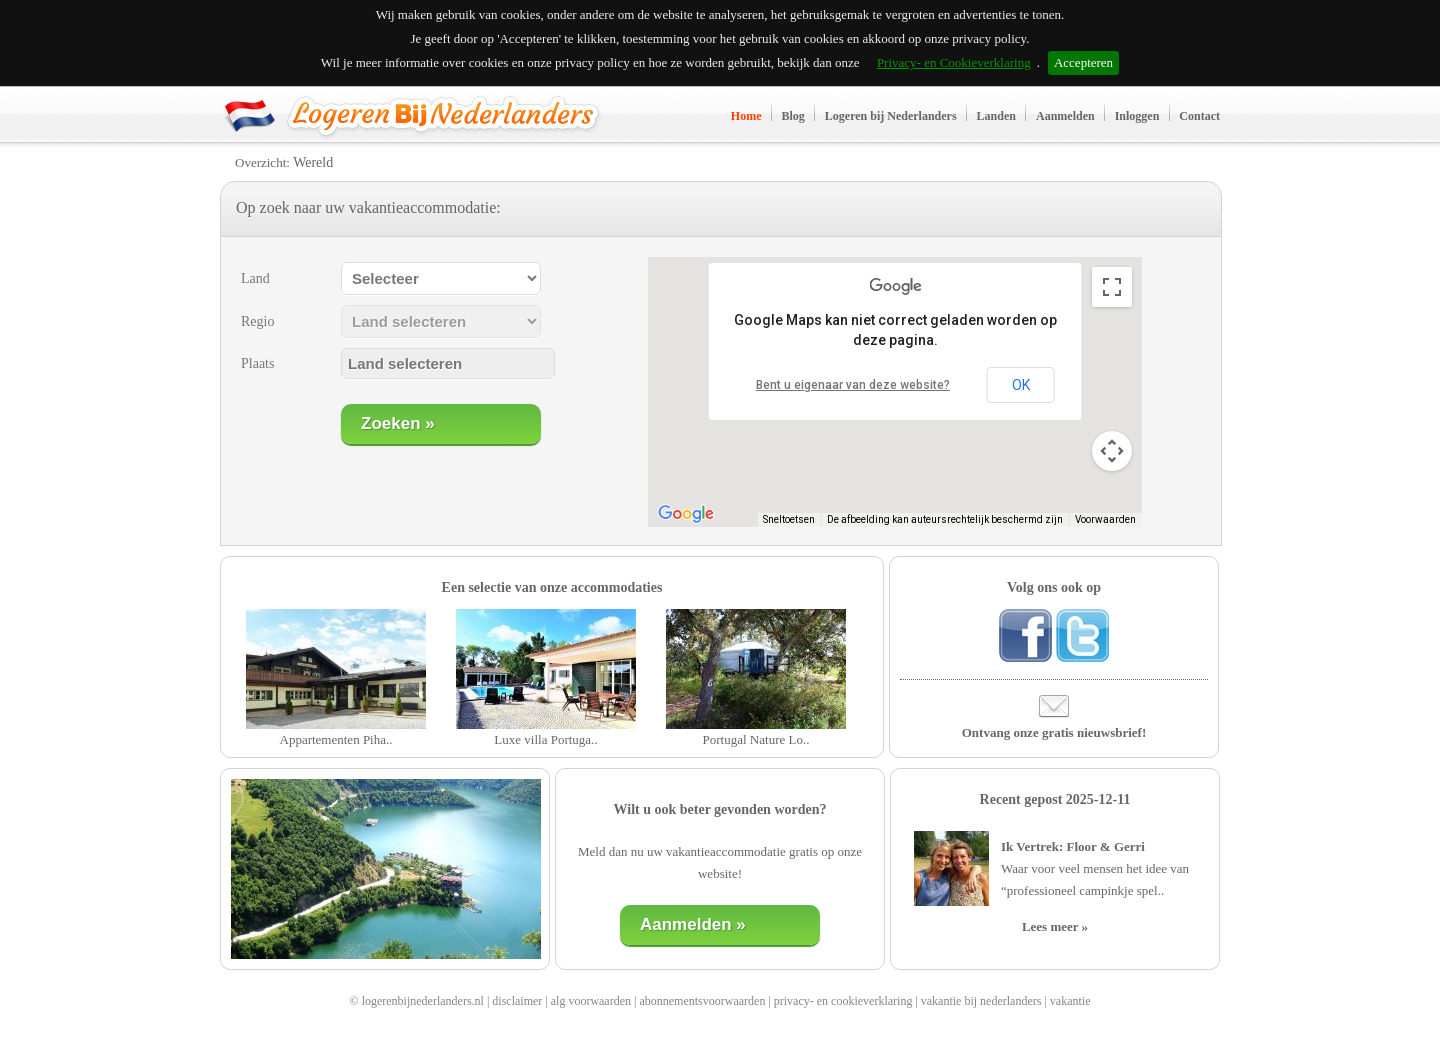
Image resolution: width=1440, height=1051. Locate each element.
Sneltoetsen (789, 519)
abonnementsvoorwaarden (702, 1001)
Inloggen (1137, 116)
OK (1021, 385)
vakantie (1070, 1001)
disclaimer (517, 1001)
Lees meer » (1055, 926)
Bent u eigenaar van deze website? (853, 385)
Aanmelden (1065, 116)
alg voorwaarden (591, 1001)
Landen (996, 116)
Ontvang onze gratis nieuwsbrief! (1054, 732)
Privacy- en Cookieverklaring (954, 62)
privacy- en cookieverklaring (843, 1001)
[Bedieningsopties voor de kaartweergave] (1112, 451)
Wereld (313, 162)
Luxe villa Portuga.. (545, 739)
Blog (793, 116)
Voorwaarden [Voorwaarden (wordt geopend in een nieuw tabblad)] (1105, 519)
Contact (1199, 116)
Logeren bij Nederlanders (891, 116)
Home (746, 116)
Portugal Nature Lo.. (756, 739)
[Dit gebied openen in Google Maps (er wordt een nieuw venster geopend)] (686, 514)
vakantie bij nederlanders (981, 1001)
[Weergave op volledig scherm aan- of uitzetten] (1112, 287)
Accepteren (1083, 62)
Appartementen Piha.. (336, 739)
